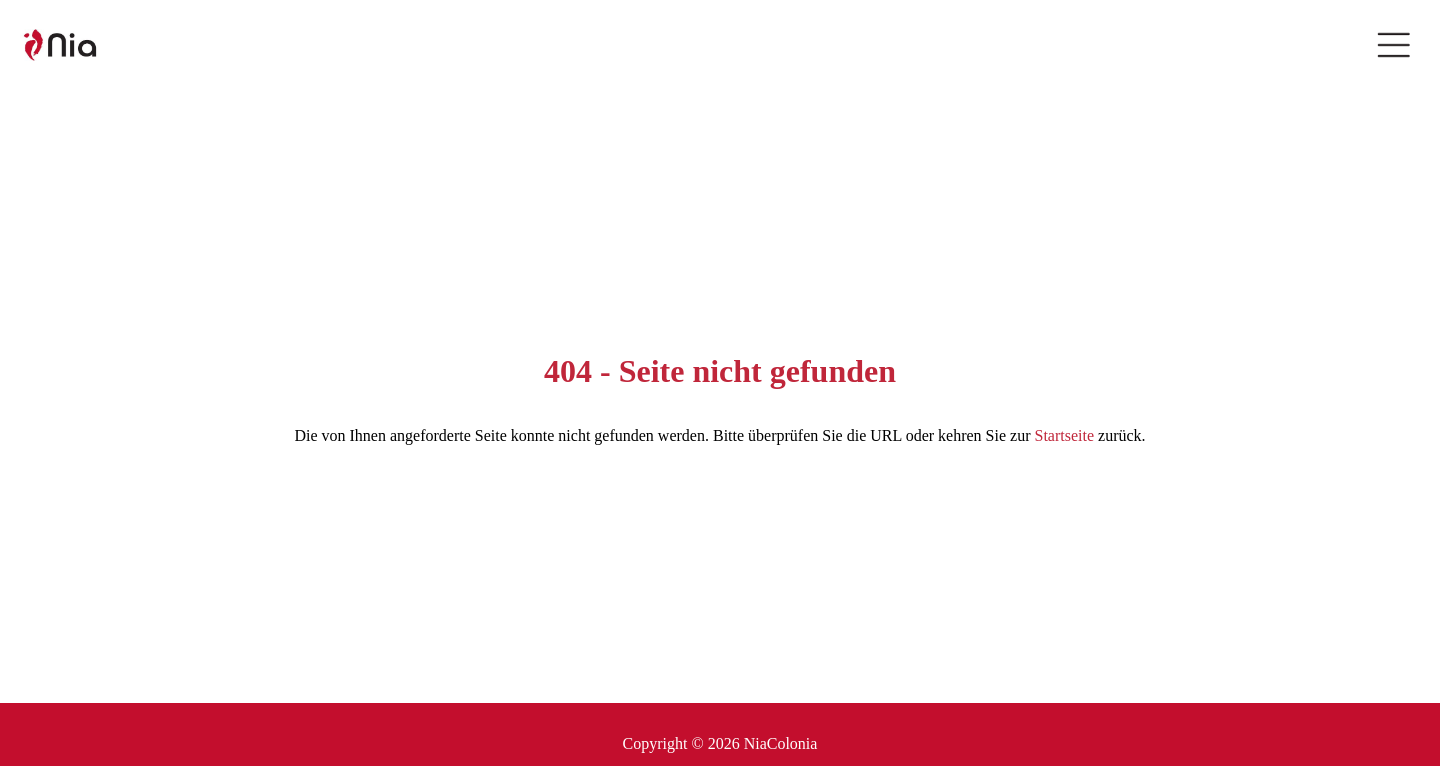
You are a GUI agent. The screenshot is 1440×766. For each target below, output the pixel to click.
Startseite (1064, 435)
